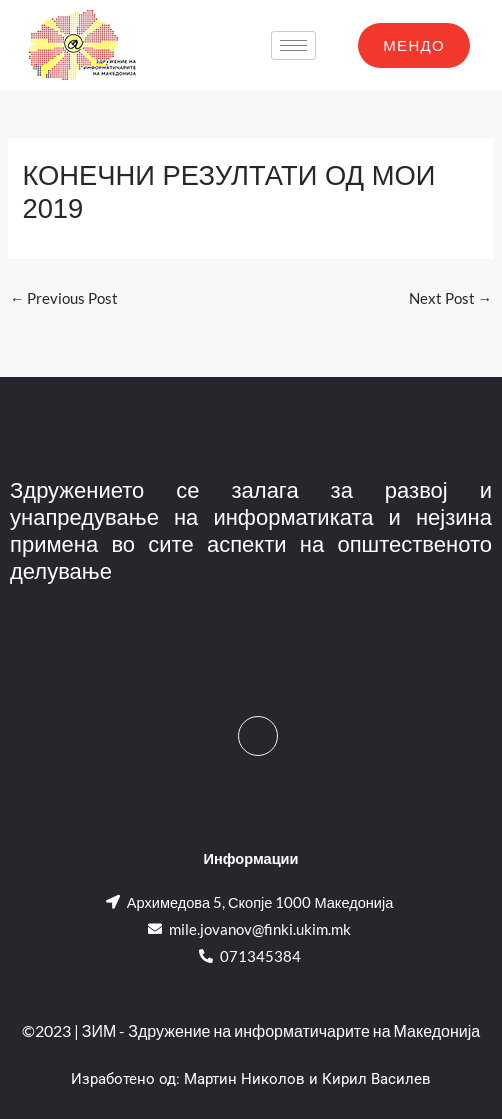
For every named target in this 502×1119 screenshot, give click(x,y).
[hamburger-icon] (293, 45)
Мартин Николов (244, 1079)
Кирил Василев (376, 1079)
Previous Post (64, 298)
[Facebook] (258, 736)
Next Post (451, 298)
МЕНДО (414, 45)
